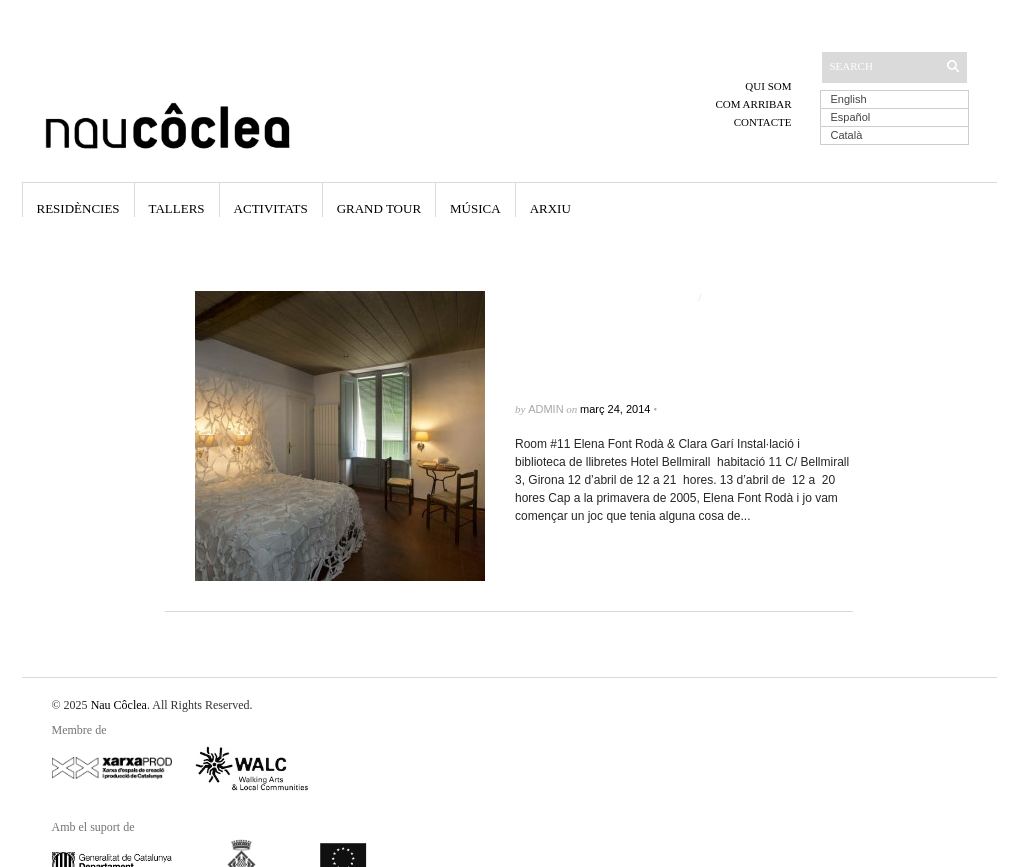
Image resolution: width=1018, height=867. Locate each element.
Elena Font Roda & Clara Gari (605, 297)
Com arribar (753, 104)
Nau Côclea (119, 705)
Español (851, 117)
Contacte (763, 122)
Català (847, 135)
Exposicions (740, 297)
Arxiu (550, 208)
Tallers (177, 208)
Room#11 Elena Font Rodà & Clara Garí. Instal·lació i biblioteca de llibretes (681, 354)
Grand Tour (379, 208)
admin (545, 409)
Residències (78, 208)
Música (475, 208)
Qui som (768, 86)
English (849, 99)
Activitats (271, 208)
